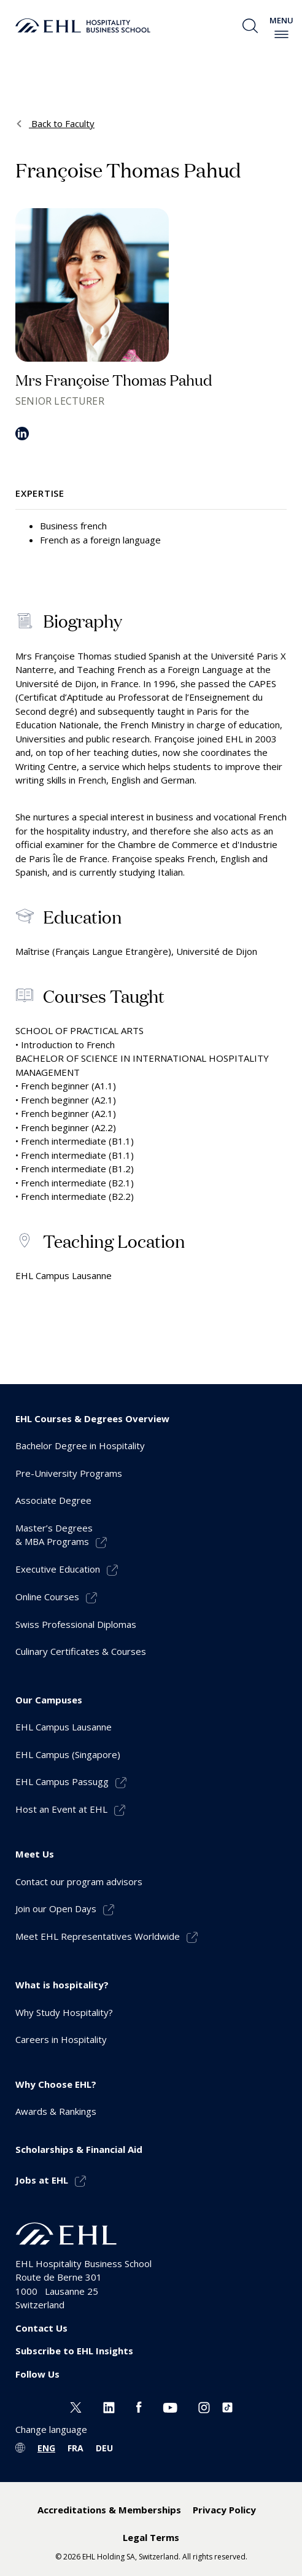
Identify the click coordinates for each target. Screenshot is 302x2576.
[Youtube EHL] (170, 2406)
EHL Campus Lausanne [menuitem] (63, 1727)
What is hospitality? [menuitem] (62, 1985)
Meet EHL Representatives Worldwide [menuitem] (97, 1936)
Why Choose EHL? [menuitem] (55, 2084)
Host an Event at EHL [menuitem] (61, 1809)
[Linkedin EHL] (109, 2406)
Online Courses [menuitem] (47, 1596)
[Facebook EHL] (139, 2406)
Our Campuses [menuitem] (48, 1700)
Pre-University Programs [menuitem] (68, 1473)
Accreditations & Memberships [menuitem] (109, 2510)
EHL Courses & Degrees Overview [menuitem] (92, 1418)
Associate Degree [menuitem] (53, 1500)
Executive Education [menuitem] (57, 1569)
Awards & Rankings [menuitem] (55, 2111)
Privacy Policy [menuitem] (224, 2510)
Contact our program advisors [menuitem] (78, 1881)
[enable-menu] (281, 34)
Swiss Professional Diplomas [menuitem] (75, 1624)
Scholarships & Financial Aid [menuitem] (78, 2149)
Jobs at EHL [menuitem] (41, 2180)
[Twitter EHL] (75, 2406)
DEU (104, 2448)
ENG (46, 2448)
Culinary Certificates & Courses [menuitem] (80, 1651)
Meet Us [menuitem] (34, 1854)
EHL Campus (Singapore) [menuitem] (67, 1754)
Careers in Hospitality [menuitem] (61, 2039)
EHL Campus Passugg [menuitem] (62, 1781)
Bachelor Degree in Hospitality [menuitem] (80, 1445)
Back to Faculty (62, 123)
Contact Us (41, 2328)
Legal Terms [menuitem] (151, 2537)
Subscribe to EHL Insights (74, 2350)
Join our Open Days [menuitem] (55, 1908)
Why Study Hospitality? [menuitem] (64, 2012)
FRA (75, 2448)
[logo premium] (82, 25)
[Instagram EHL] (204, 2406)
